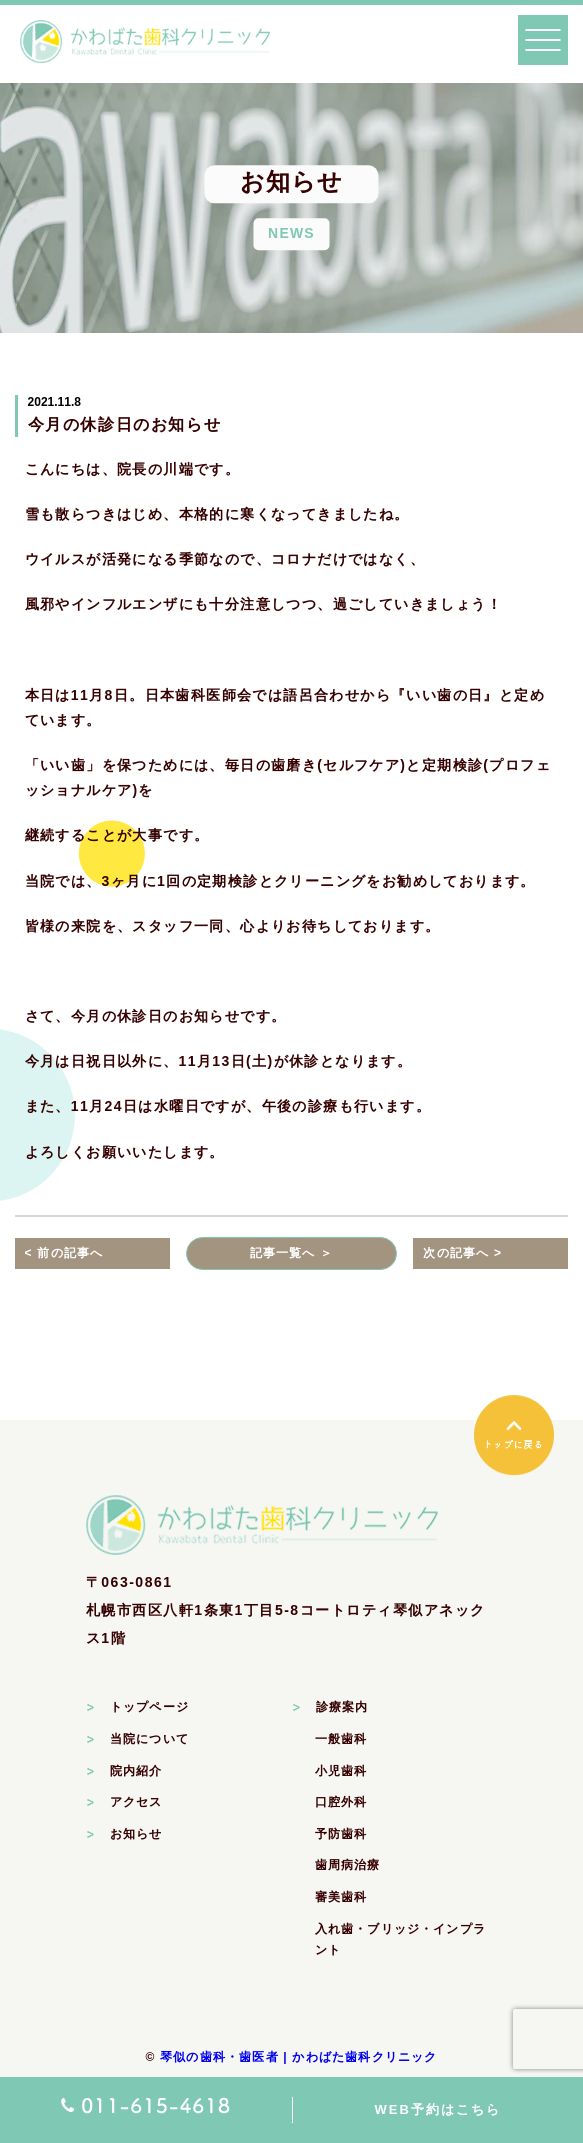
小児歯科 (341, 1771)
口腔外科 (341, 1802)
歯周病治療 (348, 1865)
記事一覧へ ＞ (292, 1253)
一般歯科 (341, 1739)
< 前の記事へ (64, 1253)
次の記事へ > (462, 1253)
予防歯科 (341, 1834)
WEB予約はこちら (438, 2109)
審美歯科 (341, 1897)
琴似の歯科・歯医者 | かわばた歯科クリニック (299, 2057)
